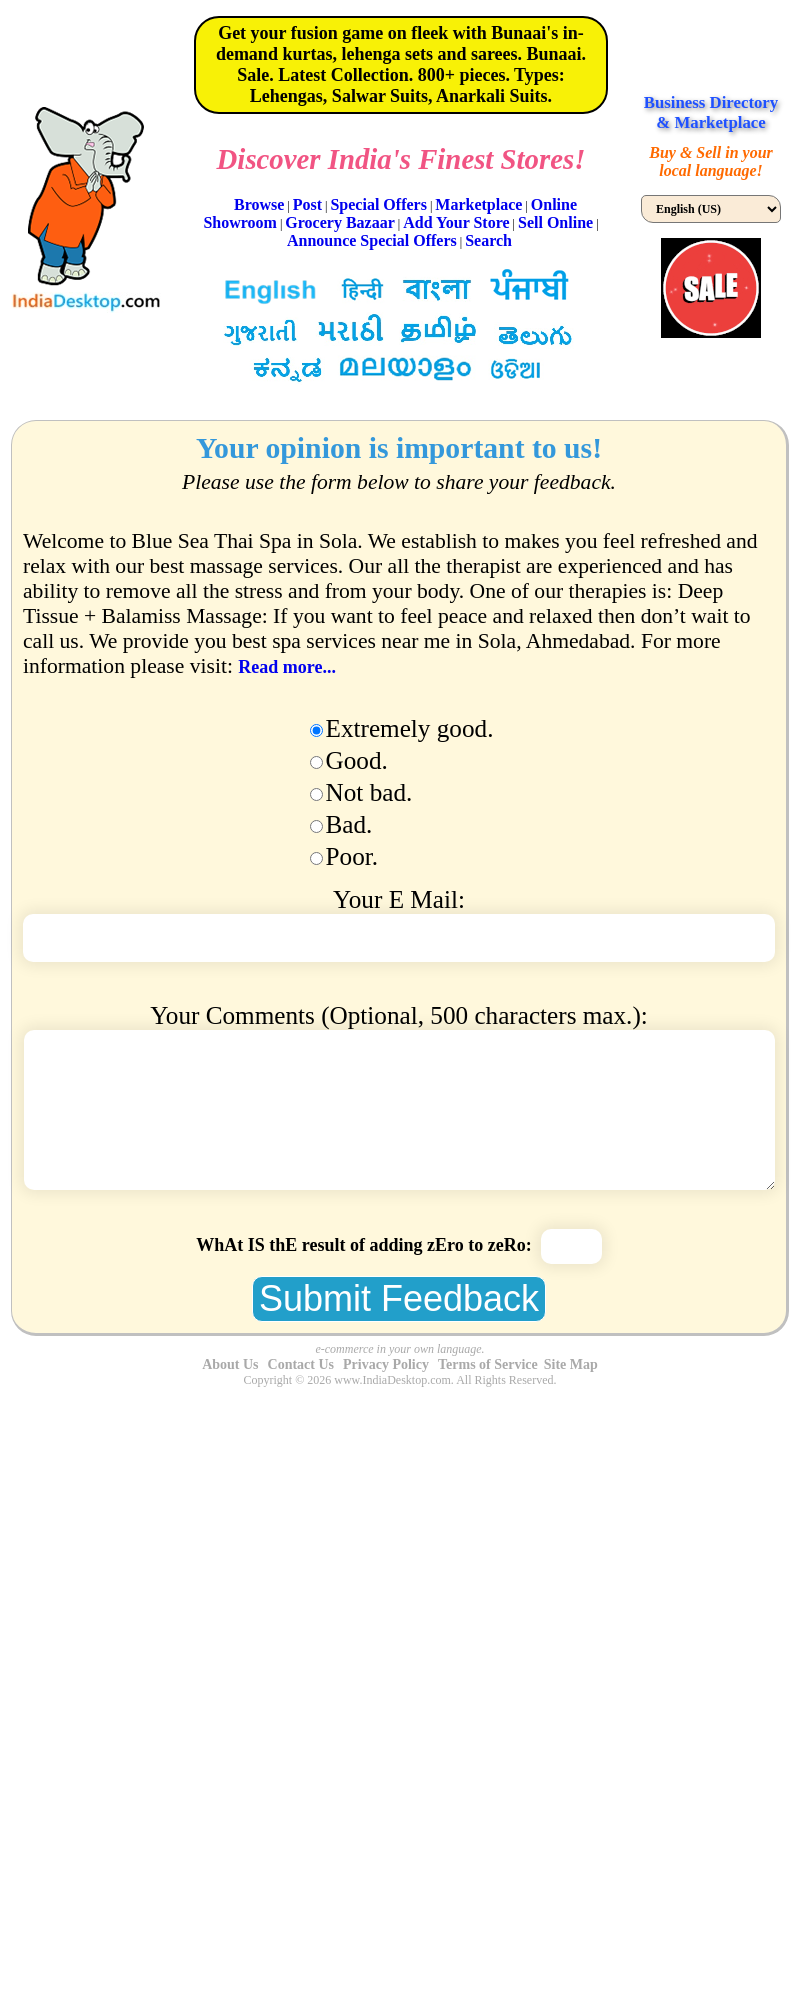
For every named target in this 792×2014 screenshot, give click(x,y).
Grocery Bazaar (339, 222)
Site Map (571, 1364)
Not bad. (369, 792)
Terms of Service (488, 1364)
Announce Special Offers (372, 240)
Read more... (287, 667)
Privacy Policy (386, 1364)
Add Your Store (456, 222)
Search (488, 240)
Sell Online (555, 222)
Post (307, 204)
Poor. (352, 856)
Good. (357, 760)
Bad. (349, 824)
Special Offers (378, 204)
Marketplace (478, 204)
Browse (259, 204)
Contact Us (301, 1364)
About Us (230, 1364)
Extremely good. (410, 728)
